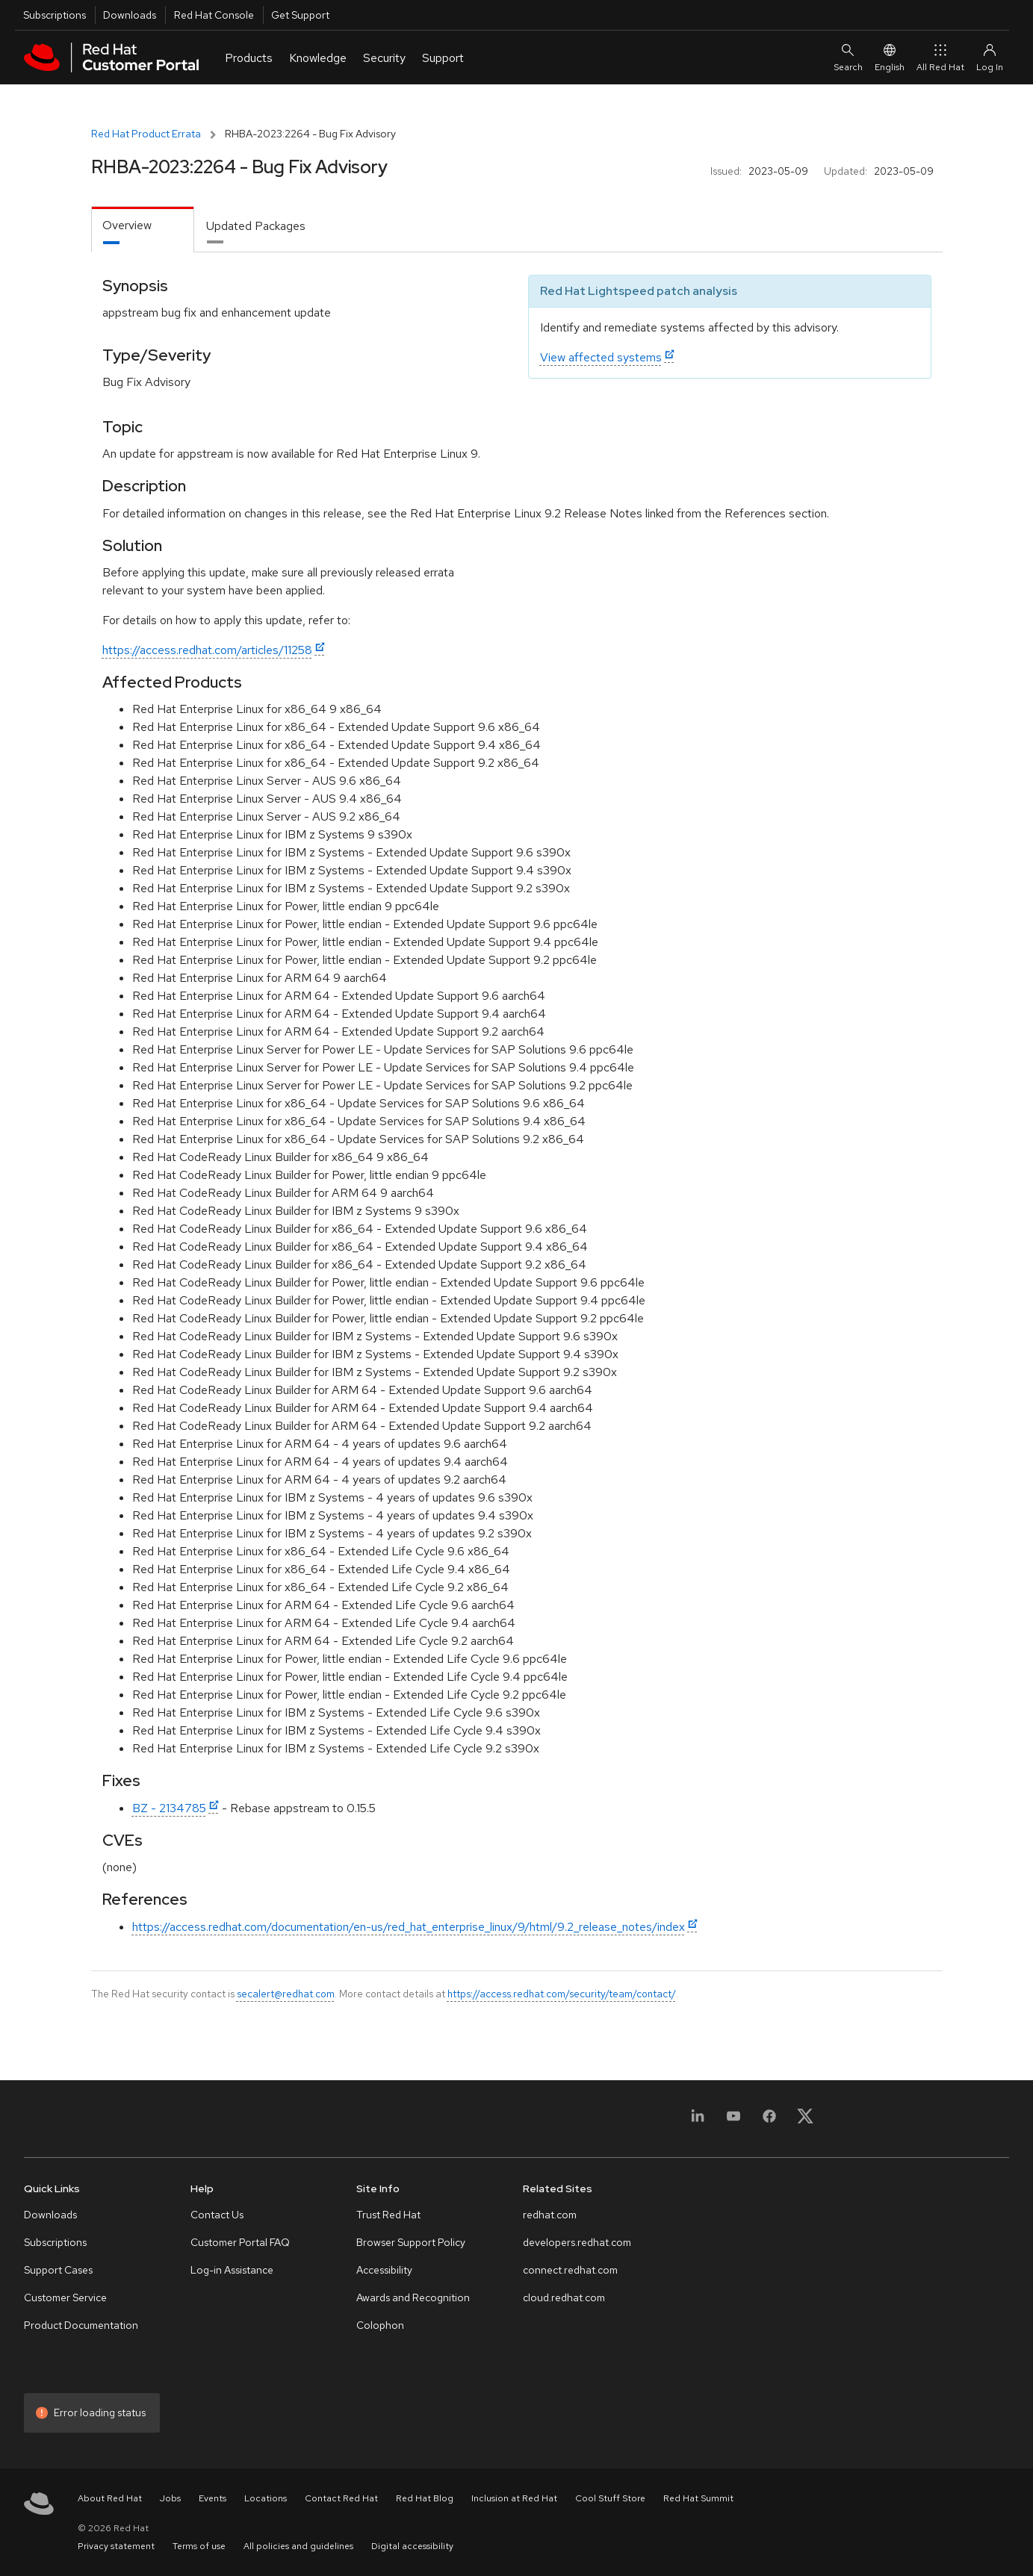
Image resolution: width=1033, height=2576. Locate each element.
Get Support (300, 15)
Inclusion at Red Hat (514, 2498)
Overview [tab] (127, 225)
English (890, 57)
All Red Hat (940, 57)
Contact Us (216, 2214)
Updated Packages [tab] (255, 226)
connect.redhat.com (570, 2270)
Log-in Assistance (231, 2270)
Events (212, 2498)
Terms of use (199, 2546)
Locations (265, 2498)
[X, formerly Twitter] (805, 2121)
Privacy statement (116, 2546)
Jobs (170, 2498)
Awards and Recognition (413, 2297)
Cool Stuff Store (610, 2498)
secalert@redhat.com (286, 1993)
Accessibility (384, 2270)
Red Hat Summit (698, 2498)
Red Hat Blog (424, 2498)
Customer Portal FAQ (240, 2242)
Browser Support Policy (410, 2242)
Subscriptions (54, 15)
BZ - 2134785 (169, 1808)
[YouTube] (733, 2121)
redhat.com (550, 2214)
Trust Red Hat (388, 2214)
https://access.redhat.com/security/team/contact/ (561, 1993)
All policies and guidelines (298, 2546)
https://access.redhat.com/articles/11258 (207, 650)
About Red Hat (110, 2498)
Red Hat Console (214, 15)
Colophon (380, 2325)
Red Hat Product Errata (146, 133)
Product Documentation (81, 2325)
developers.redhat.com (577, 2242)
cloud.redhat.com (564, 2297)
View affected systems (601, 357)
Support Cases (58, 2270)
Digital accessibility (412, 2546)
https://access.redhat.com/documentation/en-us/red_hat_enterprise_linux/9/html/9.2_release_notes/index (408, 1927)
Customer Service (65, 2297)
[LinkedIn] (698, 2121)
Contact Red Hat (341, 2498)
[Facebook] (769, 2121)
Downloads (129, 15)
